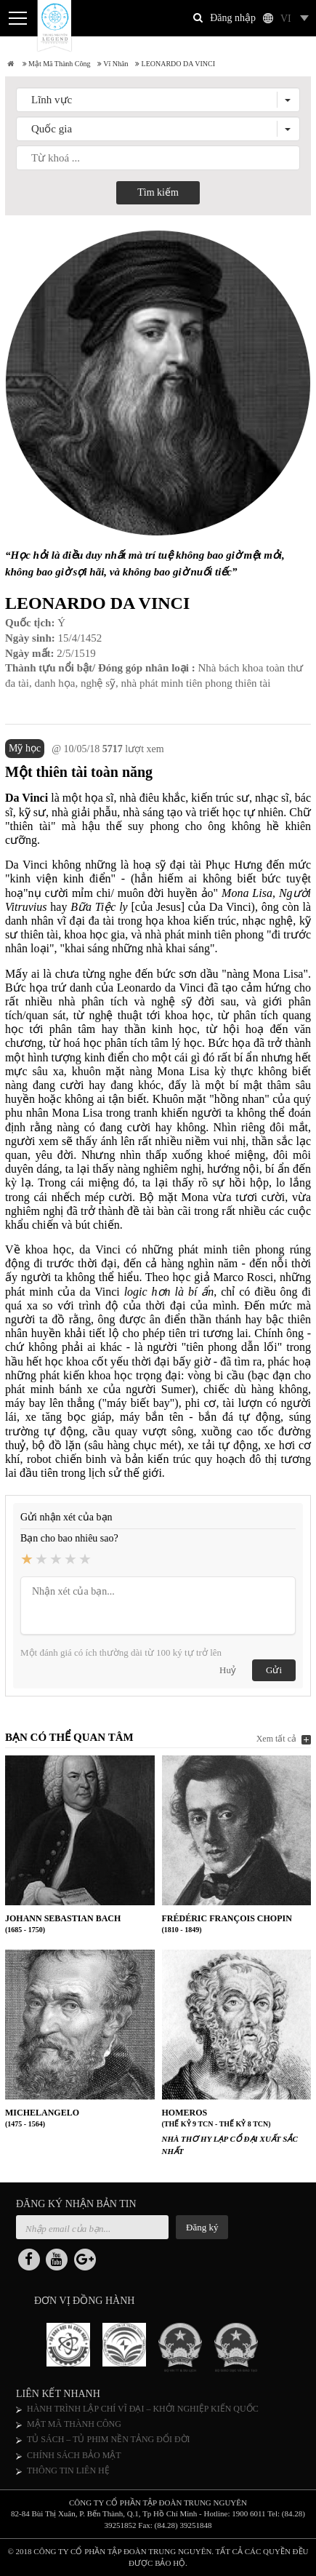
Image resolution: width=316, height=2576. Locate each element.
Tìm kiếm (158, 192)
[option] (74, 2347)
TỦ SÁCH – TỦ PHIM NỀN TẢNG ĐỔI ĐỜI (108, 2439)
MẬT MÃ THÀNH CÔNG (74, 2424)
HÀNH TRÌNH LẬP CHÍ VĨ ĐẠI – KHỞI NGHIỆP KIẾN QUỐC (143, 2409)
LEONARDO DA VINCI (175, 64)
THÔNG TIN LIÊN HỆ (68, 2470)
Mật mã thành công (57, 64)
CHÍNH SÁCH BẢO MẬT (74, 2455)
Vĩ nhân (112, 64)
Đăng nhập (233, 17)
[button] (158, 99)
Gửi (274, 1669)
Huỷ (227, 1669)
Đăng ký (202, 2227)
